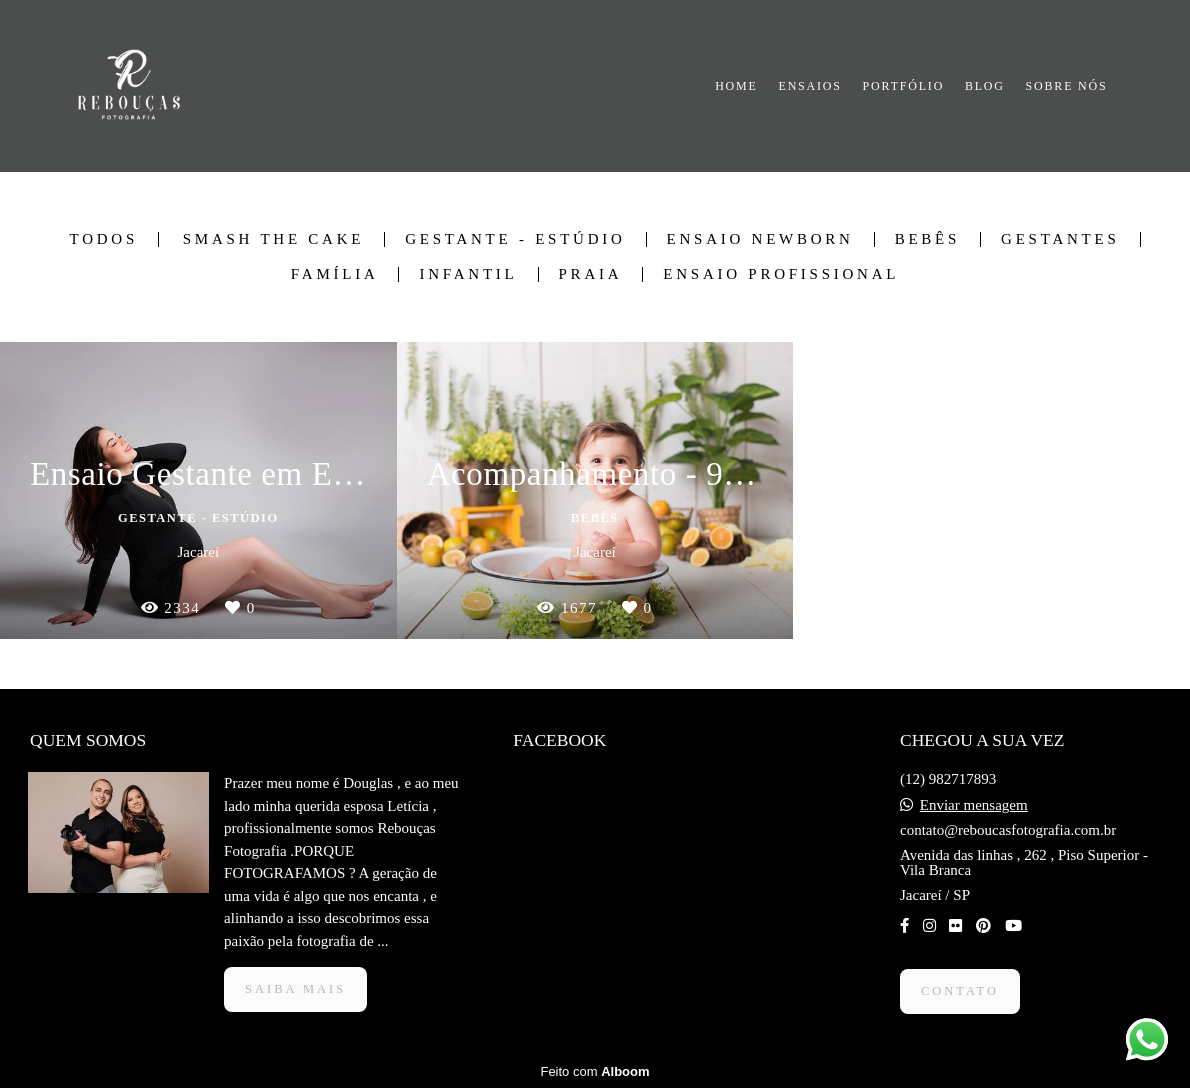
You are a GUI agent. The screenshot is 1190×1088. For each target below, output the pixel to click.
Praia (591, 274)
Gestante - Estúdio (515, 239)
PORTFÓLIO (904, 86)
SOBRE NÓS (1067, 86)
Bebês (927, 239)
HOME (736, 86)
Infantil (468, 274)
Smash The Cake (273, 239)
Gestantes (1060, 239)
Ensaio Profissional (781, 274)
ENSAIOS (810, 86)
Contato (960, 991)
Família (335, 274)
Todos (104, 239)
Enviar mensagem (974, 805)
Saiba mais (295, 989)
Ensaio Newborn (760, 239)
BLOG (985, 86)
